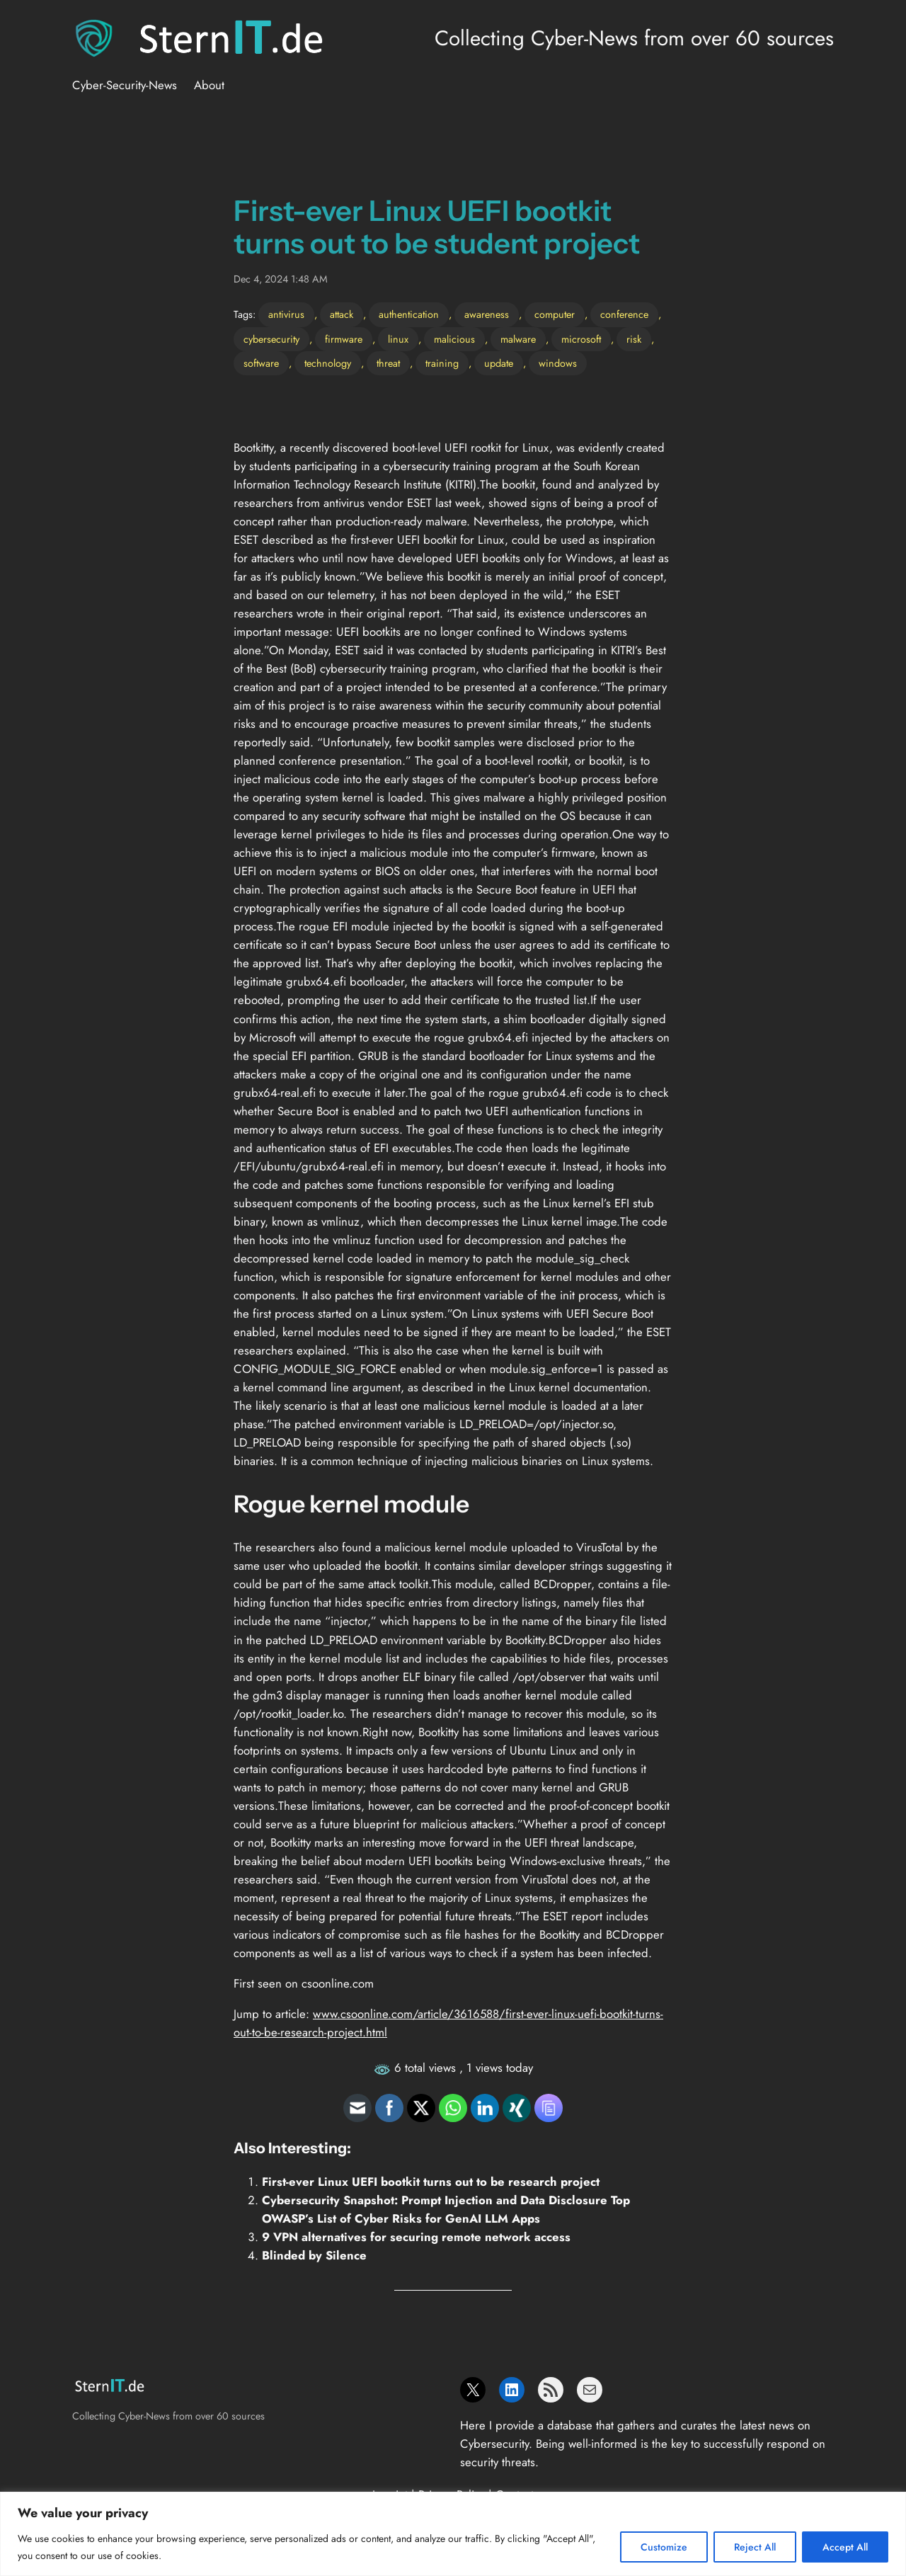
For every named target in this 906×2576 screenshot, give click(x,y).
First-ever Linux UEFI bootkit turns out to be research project (431, 2181)
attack (341, 314)
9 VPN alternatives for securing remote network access (416, 2236)
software (261, 363)
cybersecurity (271, 339)
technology (327, 363)
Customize (664, 2547)
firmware (343, 339)
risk (633, 339)
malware (518, 339)
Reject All (755, 2547)
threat (388, 363)
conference (624, 314)
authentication (409, 314)
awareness (486, 314)
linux (398, 339)
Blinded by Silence (314, 2255)
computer (554, 314)
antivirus (286, 314)
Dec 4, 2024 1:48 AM (281, 279)
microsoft (581, 339)
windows (558, 363)
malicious (454, 339)
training (442, 363)
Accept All (845, 2547)
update (498, 363)
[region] (453, 2534)
